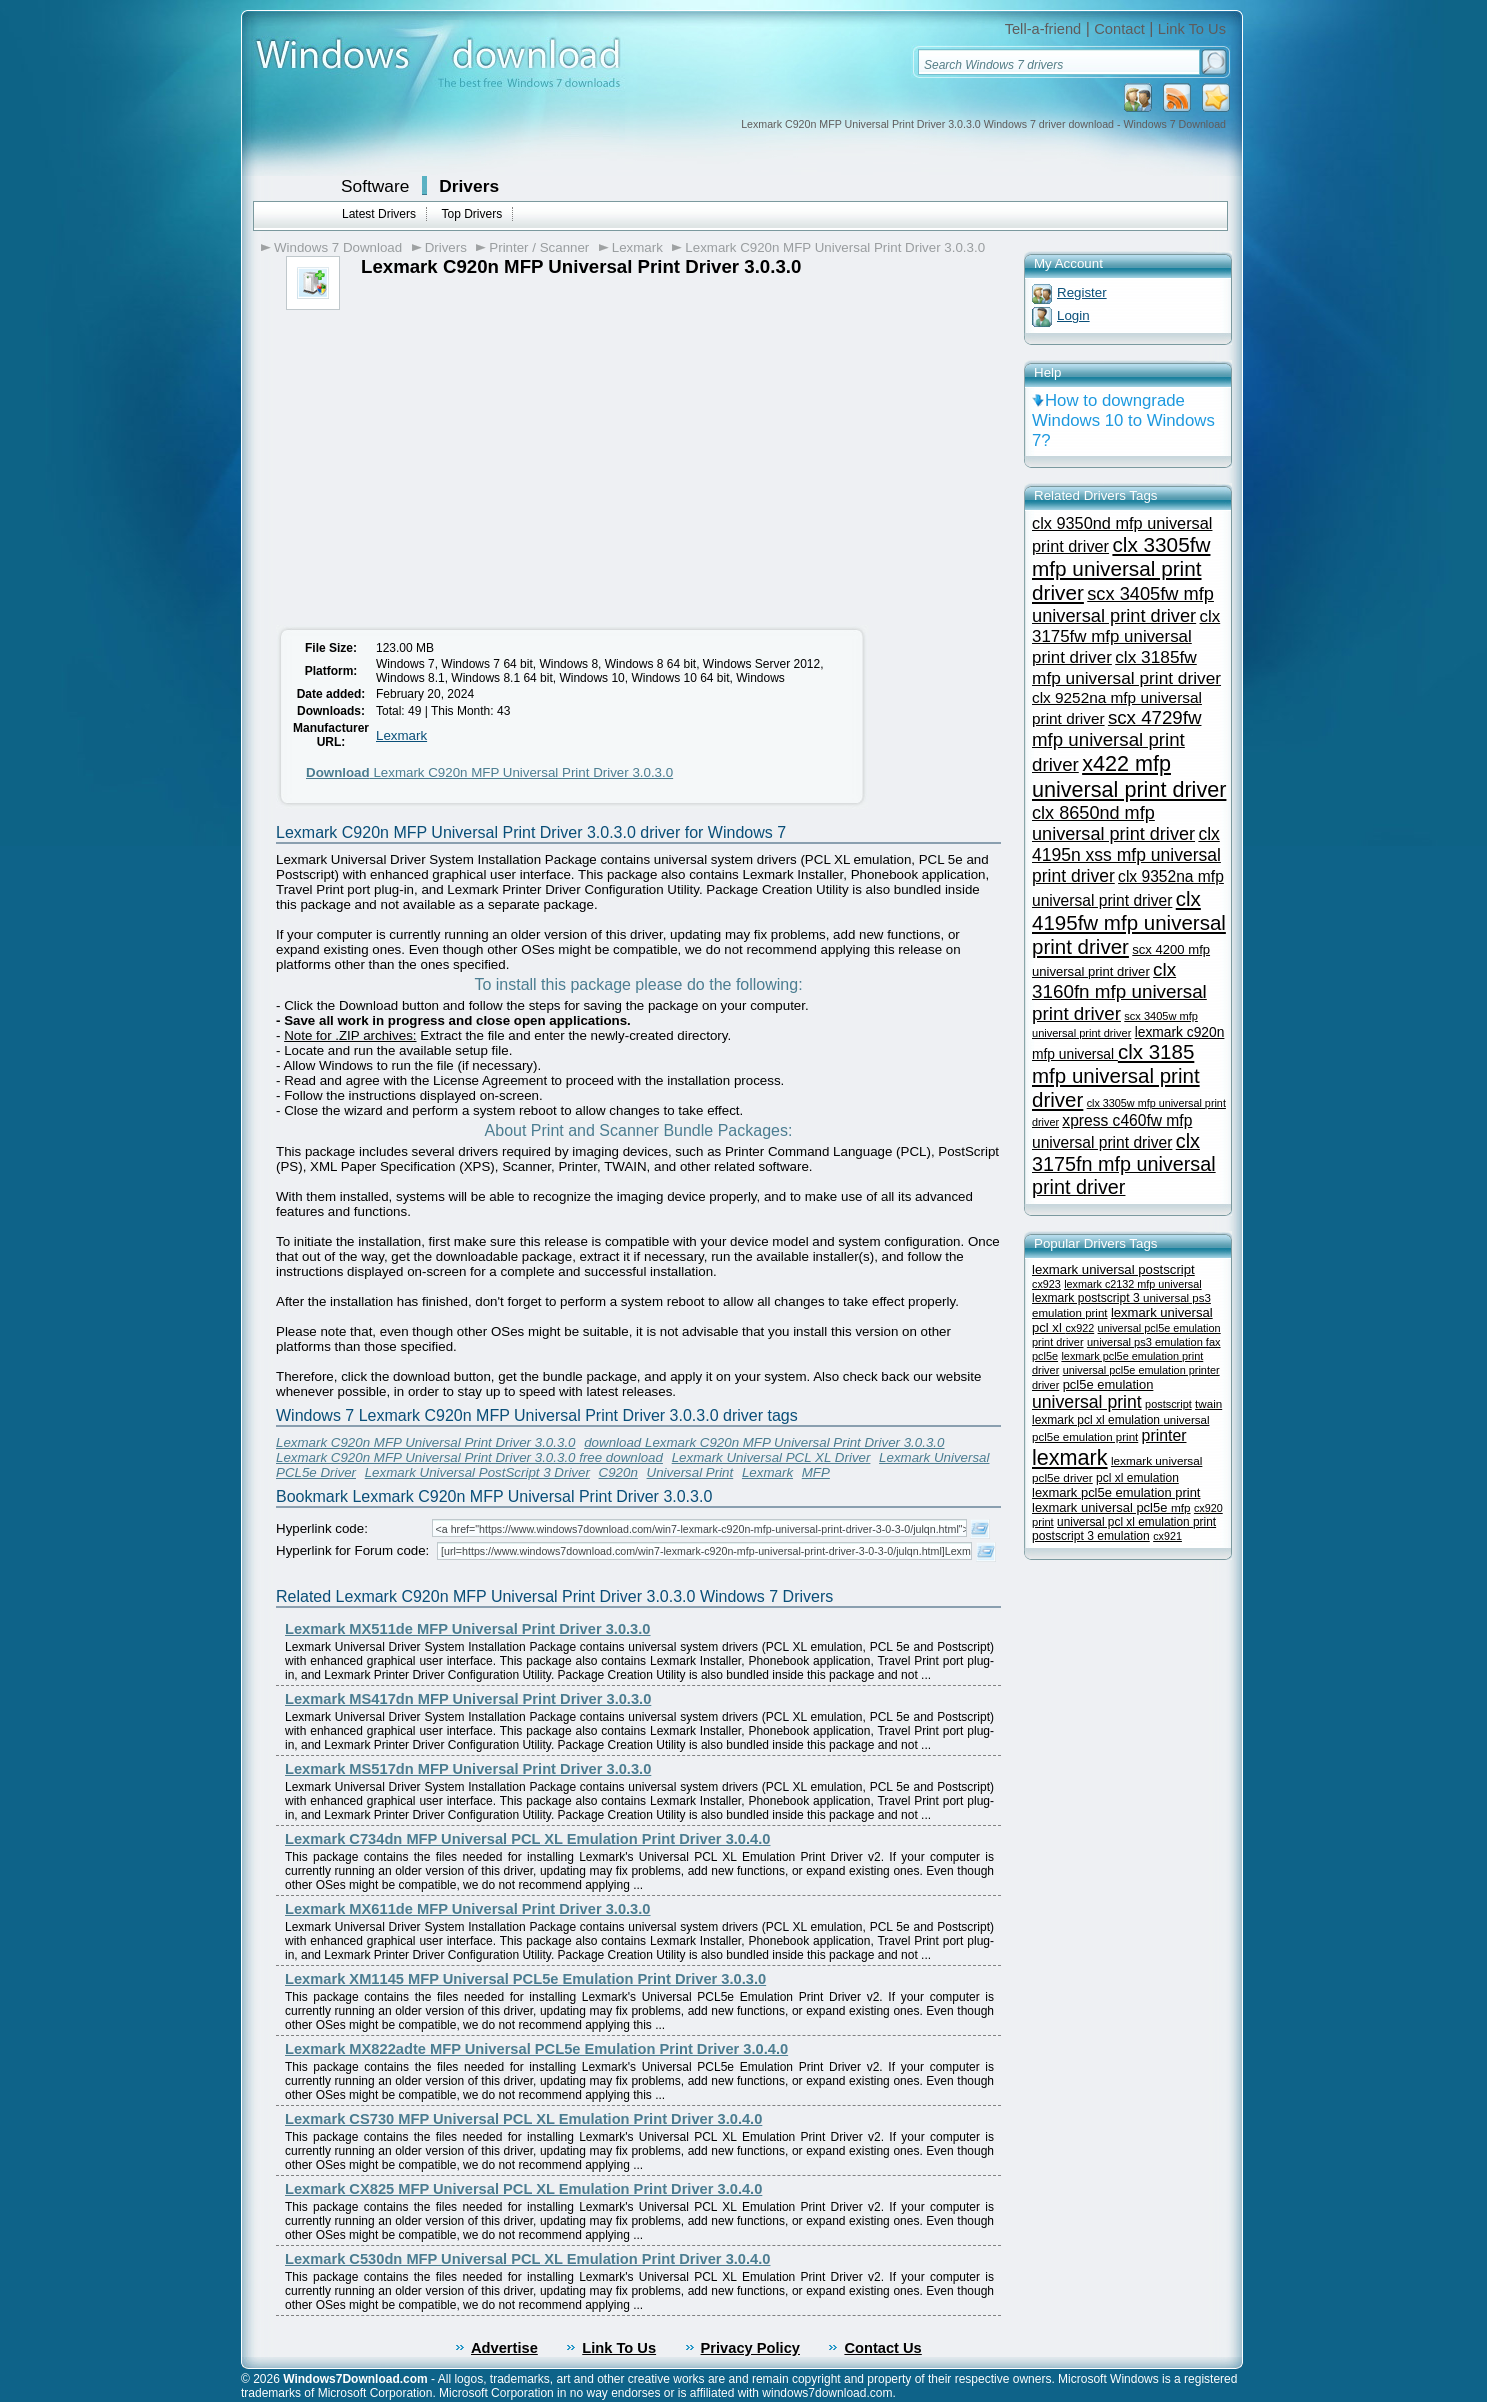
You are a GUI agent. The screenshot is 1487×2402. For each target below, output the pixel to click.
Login (1073, 315)
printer (1164, 1435)
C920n (618, 1472)
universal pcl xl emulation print (1136, 1522)
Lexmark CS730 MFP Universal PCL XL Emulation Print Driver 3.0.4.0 (523, 2119)
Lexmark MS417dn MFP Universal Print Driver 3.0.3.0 (468, 1699)
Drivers (469, 186)
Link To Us (1192, 29)
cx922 (1079, 1328)
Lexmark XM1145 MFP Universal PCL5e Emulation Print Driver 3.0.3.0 (525, 1979)
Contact (1119, 29)
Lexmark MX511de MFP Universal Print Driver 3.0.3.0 (468, 1629)
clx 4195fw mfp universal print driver (1129, 922)
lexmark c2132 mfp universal (1132, 1284)
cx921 (1167, 1536)
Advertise (504, 2348)
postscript (1168, 1404)
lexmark (1070, 1457)
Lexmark (637, 247)
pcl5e (1045, 1356)
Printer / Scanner (539, 247)
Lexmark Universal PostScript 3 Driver (477, 1472)
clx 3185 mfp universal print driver (1116, 1075)
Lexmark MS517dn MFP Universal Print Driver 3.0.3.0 (468, 1769)
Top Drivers (471, 214)
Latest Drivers (379, 214)
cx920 (1208, 1508)
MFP (816, 1472)
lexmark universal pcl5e (1101, 1507)
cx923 (1046, 1284)
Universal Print (690, 1472)
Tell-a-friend (1043, 29)
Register (1082, 292)
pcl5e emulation (1108, 1384)
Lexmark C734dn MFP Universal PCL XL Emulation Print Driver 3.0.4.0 (527, 1839)
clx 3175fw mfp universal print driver (1126, 637)
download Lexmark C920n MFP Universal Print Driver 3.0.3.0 (764, 1442)
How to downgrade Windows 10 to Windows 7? (1123, 420)
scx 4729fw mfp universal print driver (1116, 741)
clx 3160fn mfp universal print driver (1119, 991)
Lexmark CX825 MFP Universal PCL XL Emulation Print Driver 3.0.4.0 (523, 2189)
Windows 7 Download (338, 247)
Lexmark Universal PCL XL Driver (771, 1457)
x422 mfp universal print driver (1129, 776)
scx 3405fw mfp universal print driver (1123, 604)
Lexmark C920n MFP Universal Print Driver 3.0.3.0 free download (469, 1457)
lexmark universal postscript (1113, 1269)
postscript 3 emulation (1091, 1536)
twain (1208, 1403)
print (1043, 1522)
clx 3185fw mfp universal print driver (1126, 667)
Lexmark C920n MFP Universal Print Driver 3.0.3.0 (835, 247)
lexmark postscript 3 (1087, 1298)
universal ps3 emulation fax (1154, 1342)
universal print (1087, 1402)
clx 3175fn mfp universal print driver (1124, 1164)
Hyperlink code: (322, 1528)
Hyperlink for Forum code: (352, 1550)
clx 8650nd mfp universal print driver (1113, 823)
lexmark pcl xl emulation (1097, 1420)
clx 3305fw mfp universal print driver (1121, 568)
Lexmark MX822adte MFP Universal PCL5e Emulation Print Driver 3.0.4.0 (536, 2049)
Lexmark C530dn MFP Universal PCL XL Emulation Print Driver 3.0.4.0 (527, 2259)
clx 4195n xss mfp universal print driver (1126, 855)
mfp (1181, 1507)
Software (375, 186)
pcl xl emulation (1137, 1478)
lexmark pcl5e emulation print (1116, 1492)
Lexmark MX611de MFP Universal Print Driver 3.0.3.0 (468, 1909)
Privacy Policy (750, 2348)
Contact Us (882, 2348)
